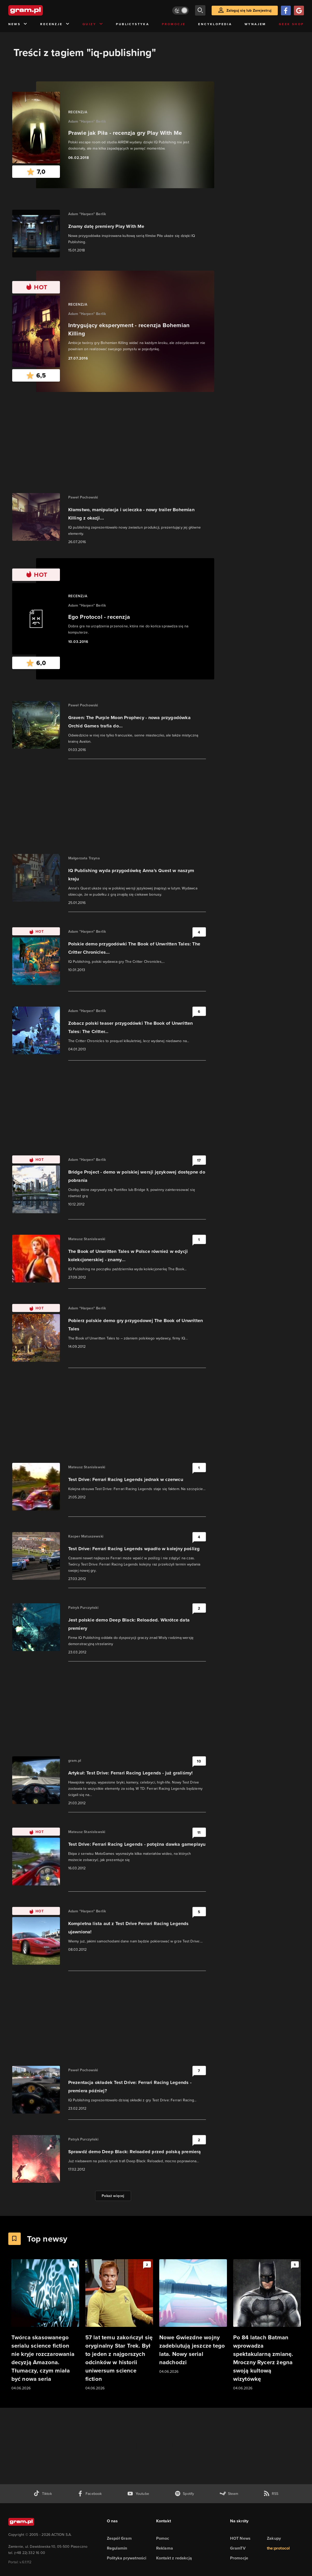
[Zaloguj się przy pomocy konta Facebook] (286, 10)
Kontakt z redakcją (174, 2558)
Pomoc (162, 2538)
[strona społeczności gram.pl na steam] (229, 2493)
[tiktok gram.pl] (42, 2493)
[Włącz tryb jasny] (180, 10)
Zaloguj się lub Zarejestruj (249, 10)
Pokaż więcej (113, 2195)
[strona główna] (38, 10)
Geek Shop (291, 24)
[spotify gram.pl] (184, 2493)
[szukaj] (200, 10)
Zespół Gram (119, 2538)
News (18, 24)
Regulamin (117, 2548)
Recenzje (55, 24)
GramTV (238, 2548)
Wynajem (255, 24)
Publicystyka (132, 24)
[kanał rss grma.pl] (271, 2493)
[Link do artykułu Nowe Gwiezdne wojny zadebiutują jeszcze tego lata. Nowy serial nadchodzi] (193, 2317)
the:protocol (278, 2548)
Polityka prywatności (127, 2558)
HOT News (240, 2538)
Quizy (92, 24)
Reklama (164, 2548)
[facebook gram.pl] (89, 2493)
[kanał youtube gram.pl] (138, 2493)
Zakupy (274, 2538)
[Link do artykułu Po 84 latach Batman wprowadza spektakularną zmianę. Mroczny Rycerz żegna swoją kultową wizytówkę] (267, 2325)
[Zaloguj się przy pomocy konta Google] (299, 10)
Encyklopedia (215, 24)
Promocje (173, 24)
